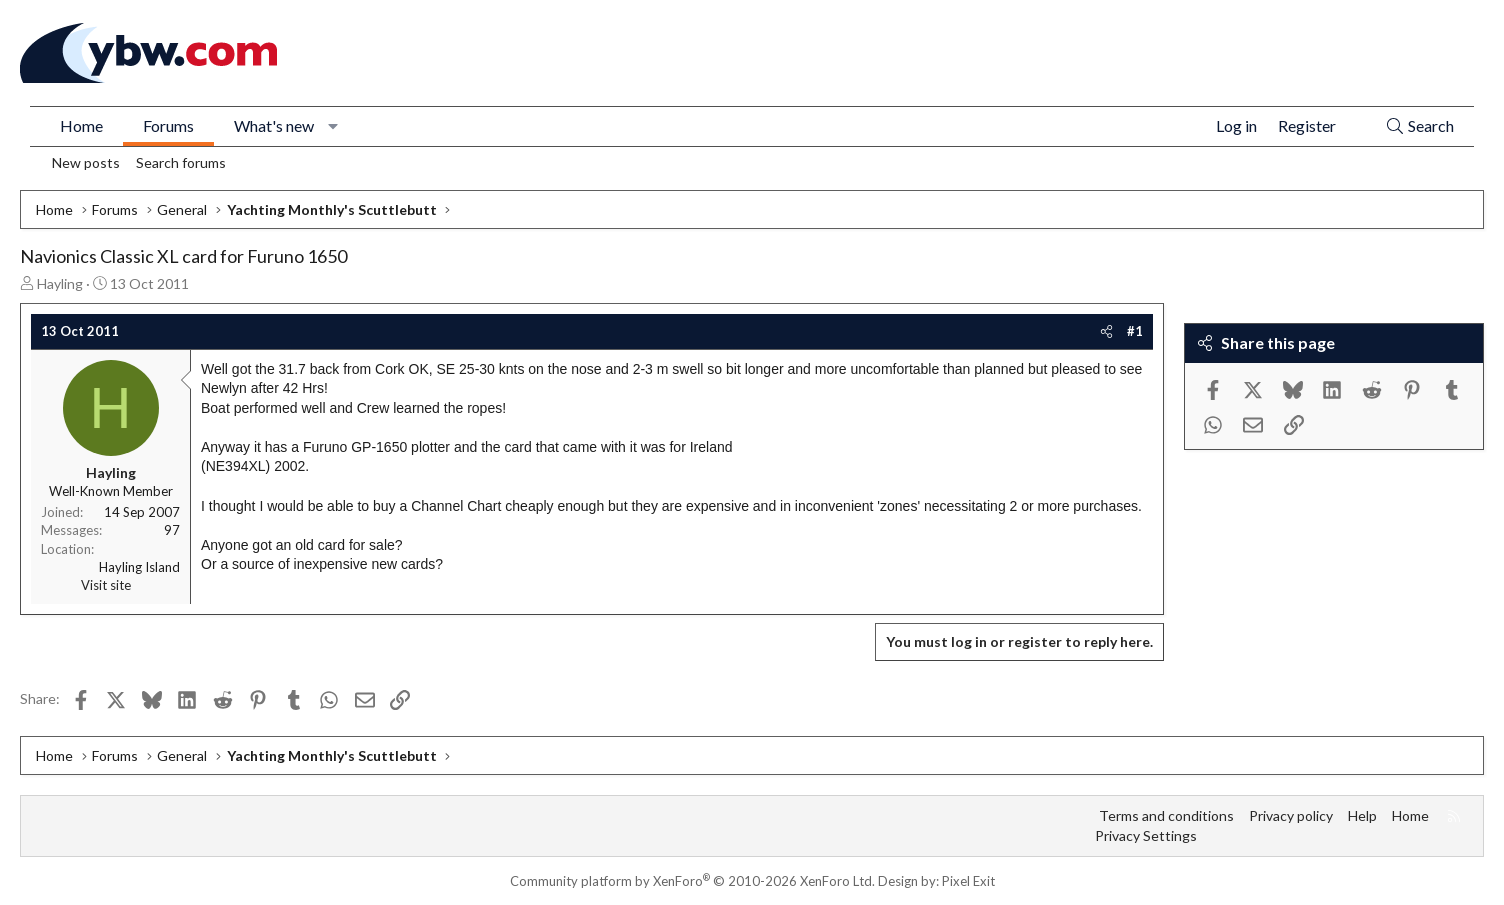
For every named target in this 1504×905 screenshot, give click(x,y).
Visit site (106, 585)
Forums (168, 125)
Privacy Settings (1146, 835)
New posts (86, 162)
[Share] (1106, 331)
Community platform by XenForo (692, 881)
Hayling (60, 283)
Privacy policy (1291, 815)
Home (81, 125)
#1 (1135, 331)
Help (1362, 815)
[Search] (1419, 126)
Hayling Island (139, 567)
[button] (333, 126)
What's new (274, 125)
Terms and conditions (1166, 815)
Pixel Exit (968, 881)
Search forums (181, 162)
